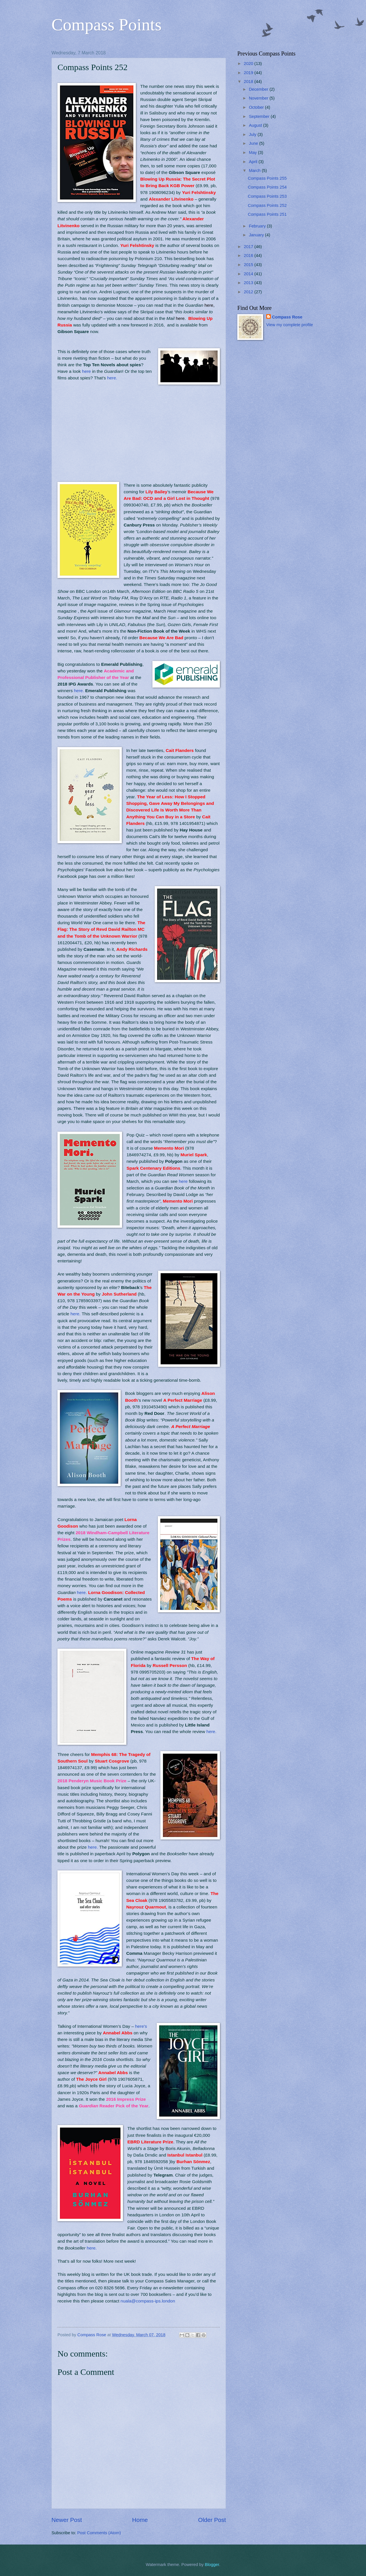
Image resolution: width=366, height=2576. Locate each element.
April (253, 161)
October (257, 107)
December (259, 89)
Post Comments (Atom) (99, 2533)
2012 (249, 292)
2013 (249, 282)
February (258, 226)
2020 (249, 63)
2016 (249, 255)
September (259, 116)
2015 (249, 264)
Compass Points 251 (267, 214)
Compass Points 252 (267, 205)
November (259, 98)
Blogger (212, 2564)
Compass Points (106, 24)
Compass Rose (287, 317)
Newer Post (66, 2519)
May (253, 152)
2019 (249, 72)
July (253, 134)
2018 (249, 81)
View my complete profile (289, 324)
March (255, 170)
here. (112, 377)
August (256, 125)
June (254, 143)
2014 (249, 274)
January (257, 235)
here (87, 371)
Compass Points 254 (267, 187)
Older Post (212, 2519)
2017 (249, 246)
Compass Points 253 (267, 196)
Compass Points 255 (267, 178)
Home (140, 2519)
